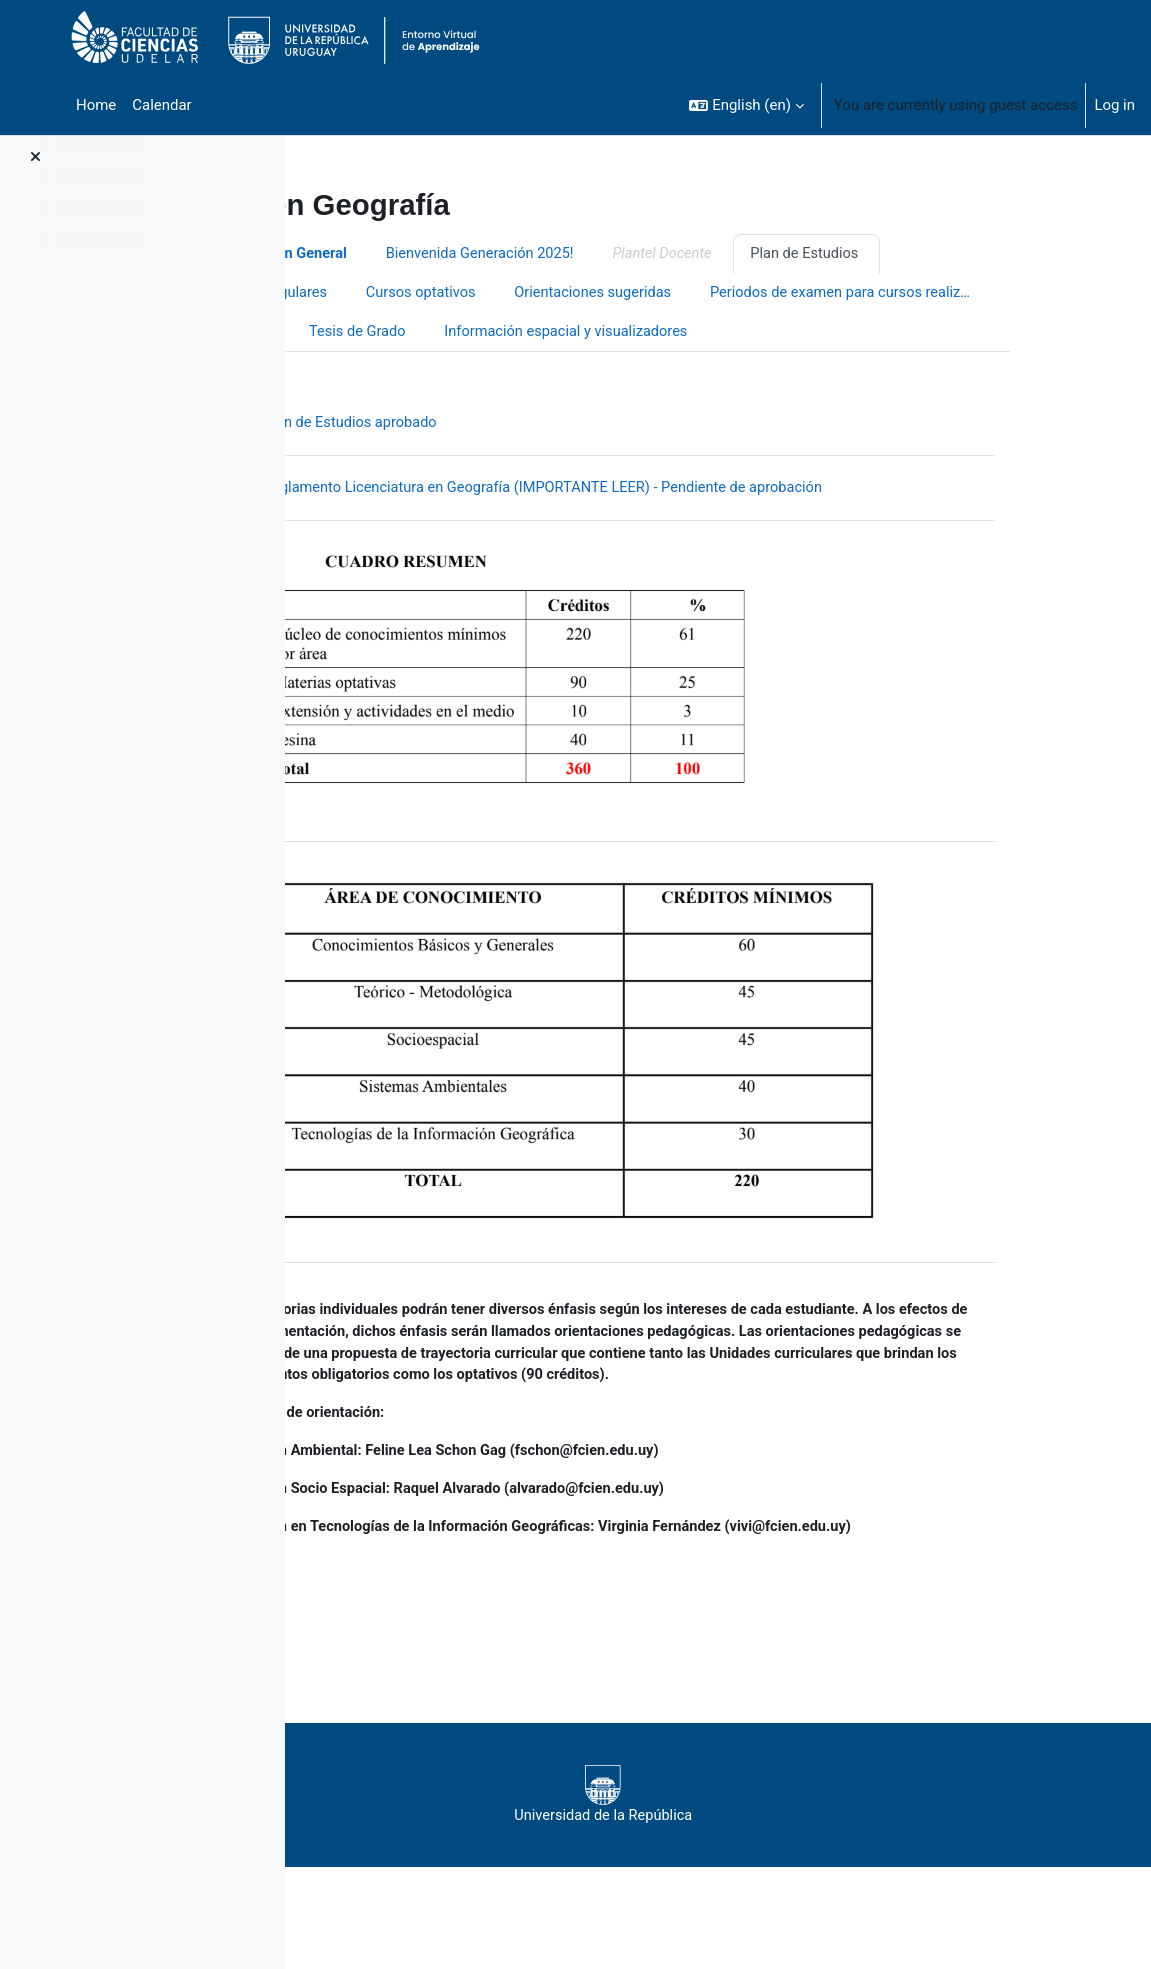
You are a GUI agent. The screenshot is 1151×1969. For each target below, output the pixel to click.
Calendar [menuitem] (161, 105)
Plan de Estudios (930, 254)
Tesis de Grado (772, 333)
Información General (394, 254)
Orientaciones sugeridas (713, 294)
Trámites (655, 333)
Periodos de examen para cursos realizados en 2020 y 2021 (467, 333)
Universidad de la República (702, 1842)
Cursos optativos (538, 294)
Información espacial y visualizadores (451, 373)
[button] (746, 105)
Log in (1114, 105)
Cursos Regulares (384, 294)
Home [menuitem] (96, 105)
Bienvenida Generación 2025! (598, 254)
